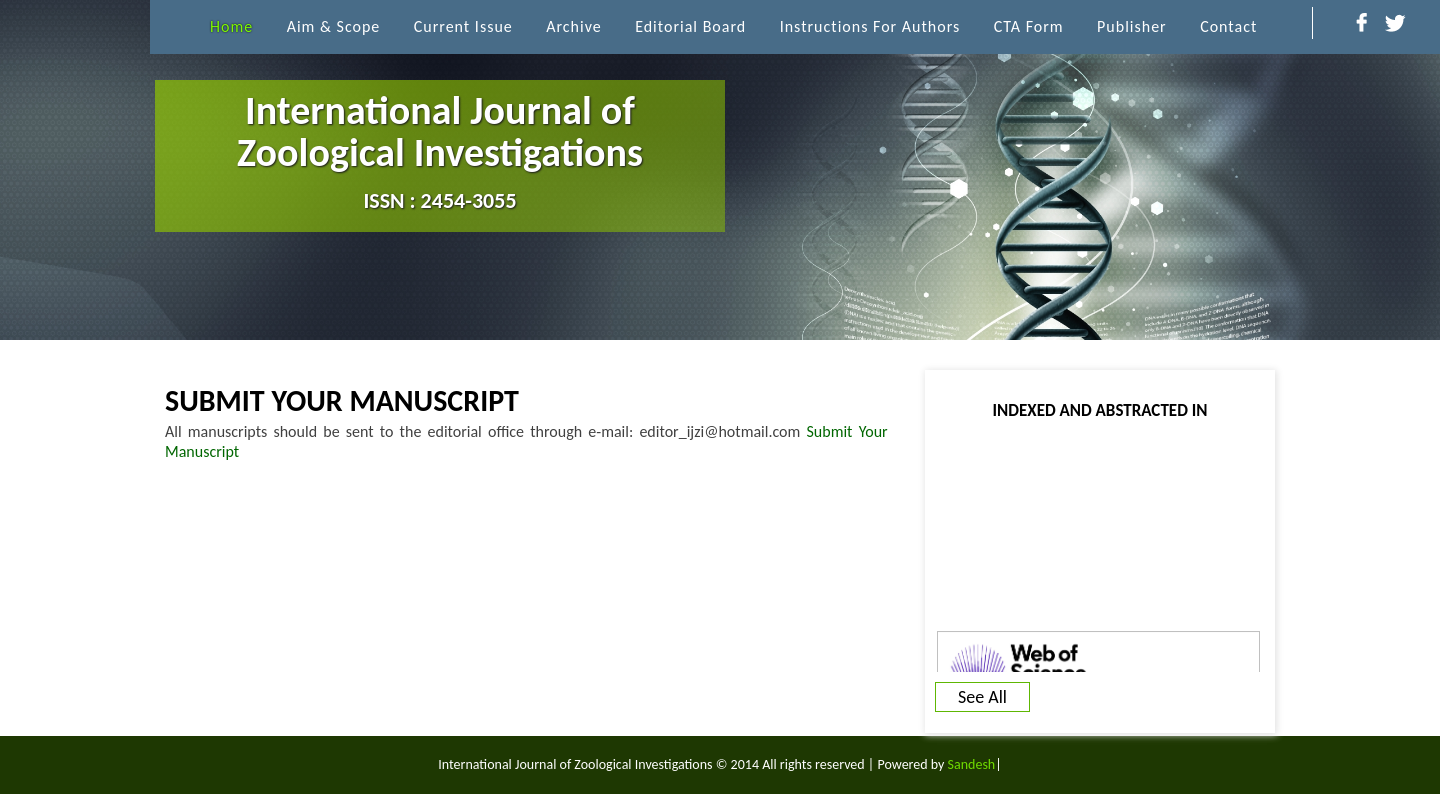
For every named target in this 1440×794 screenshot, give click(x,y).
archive (573, 27)
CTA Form (1029, 27)
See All (982, 697)
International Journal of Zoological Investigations (440, 150)
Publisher (1132, 27)
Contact (1228, 27)
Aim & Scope (334, 27)
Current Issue (463, 27)
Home (231, 27)
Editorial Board (690, 27)
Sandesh (972, 764)
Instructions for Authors (870, 27)
